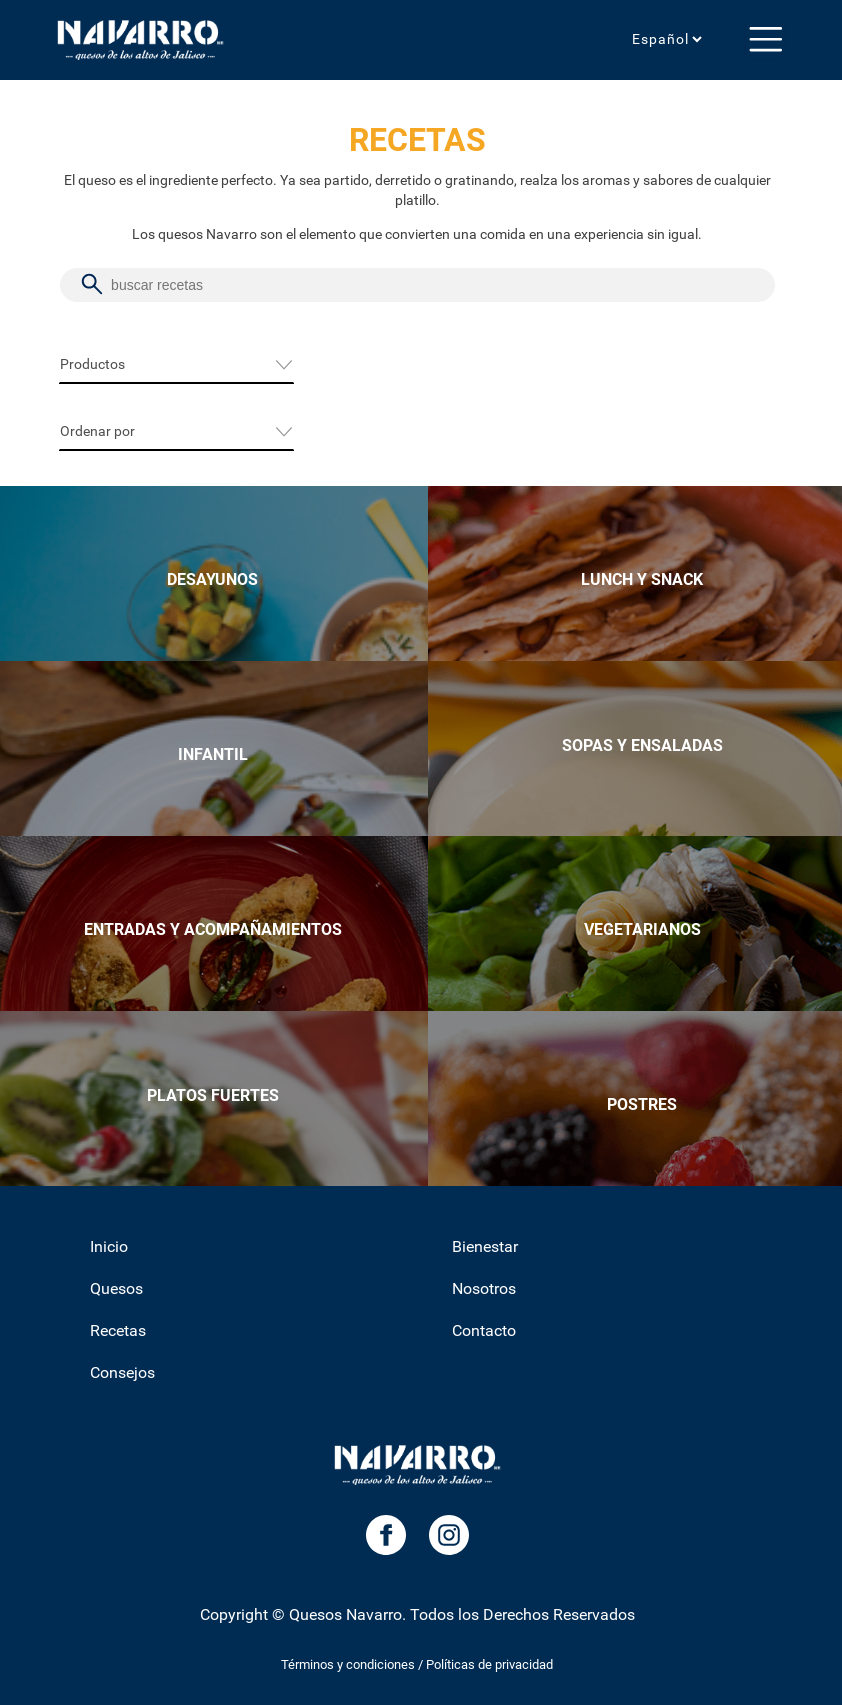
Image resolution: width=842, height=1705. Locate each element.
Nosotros (484, 1288)
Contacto (484, 1330)
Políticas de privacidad (489, 1664)
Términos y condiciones (348, 1664)
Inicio (109, 1246)
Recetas (118, 1330)
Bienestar (485, 1246)
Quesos (116, 1288)
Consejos (122, 1372)
